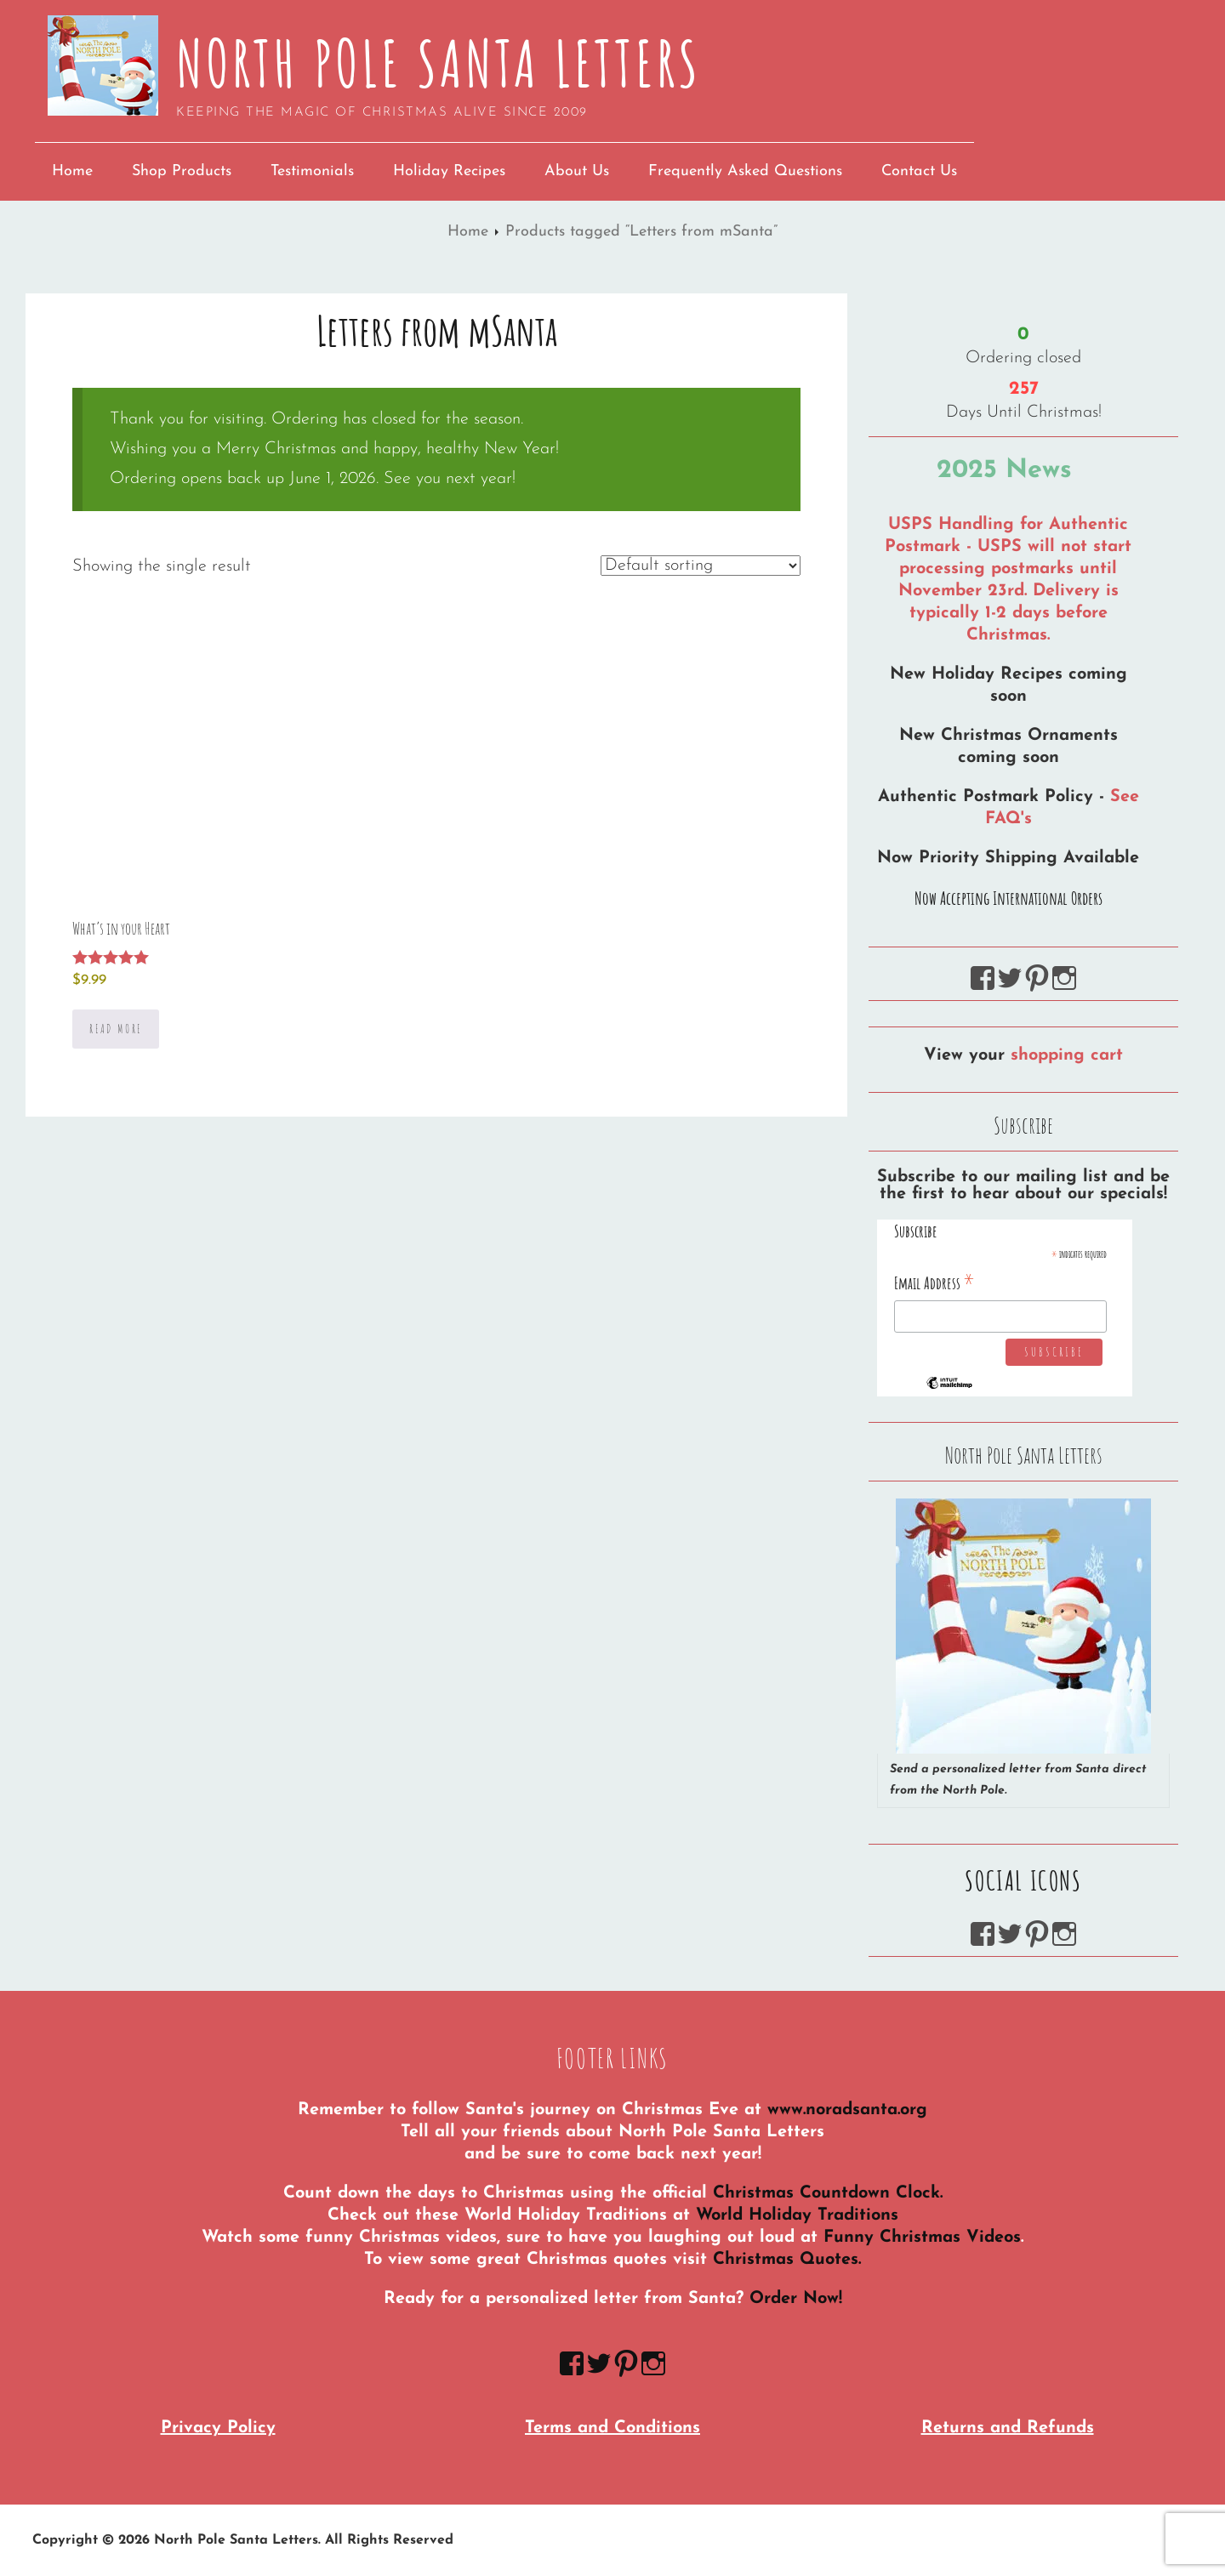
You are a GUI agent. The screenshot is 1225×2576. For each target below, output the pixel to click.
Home (72, 171)
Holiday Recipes (449, 171)
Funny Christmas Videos (922, 2237)
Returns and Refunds (1007, 2428)
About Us (576, 171)
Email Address (934, 1282)
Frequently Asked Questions (745, 171)
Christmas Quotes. (787, 2259)
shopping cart (1067, 1055)
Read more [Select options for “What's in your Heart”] (115, 1028)
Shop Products (181, 171)
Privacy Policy (218, 2428)
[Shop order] (701, 565)
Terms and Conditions (612, 2428)
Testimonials (312, 171)
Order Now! (795, 2298)
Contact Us (919, 171)
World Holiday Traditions (797, 2215)
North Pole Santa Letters (438, 63)
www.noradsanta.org (847, 2109)
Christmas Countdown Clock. (828, 2193)
